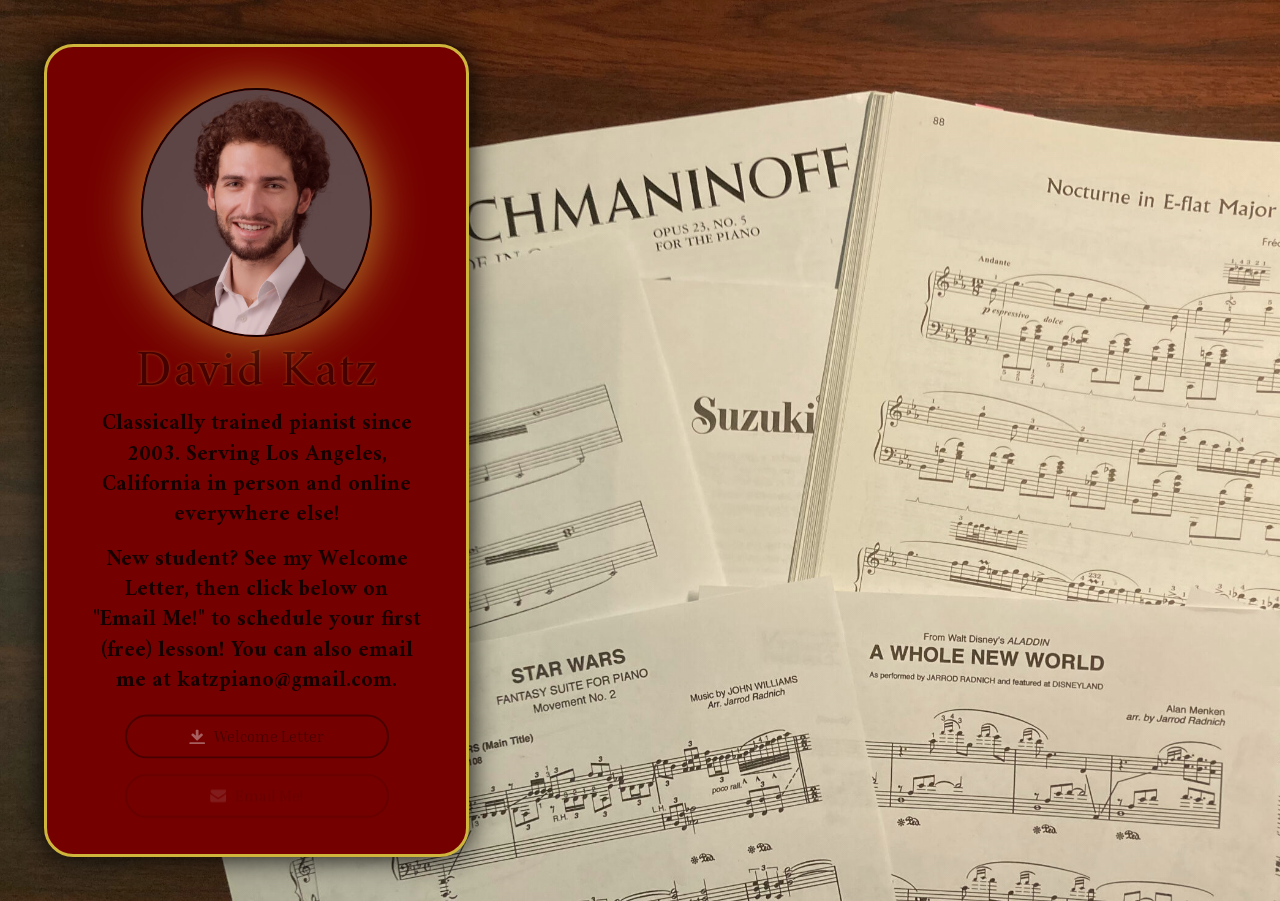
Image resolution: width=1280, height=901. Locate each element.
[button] (257, 738)
